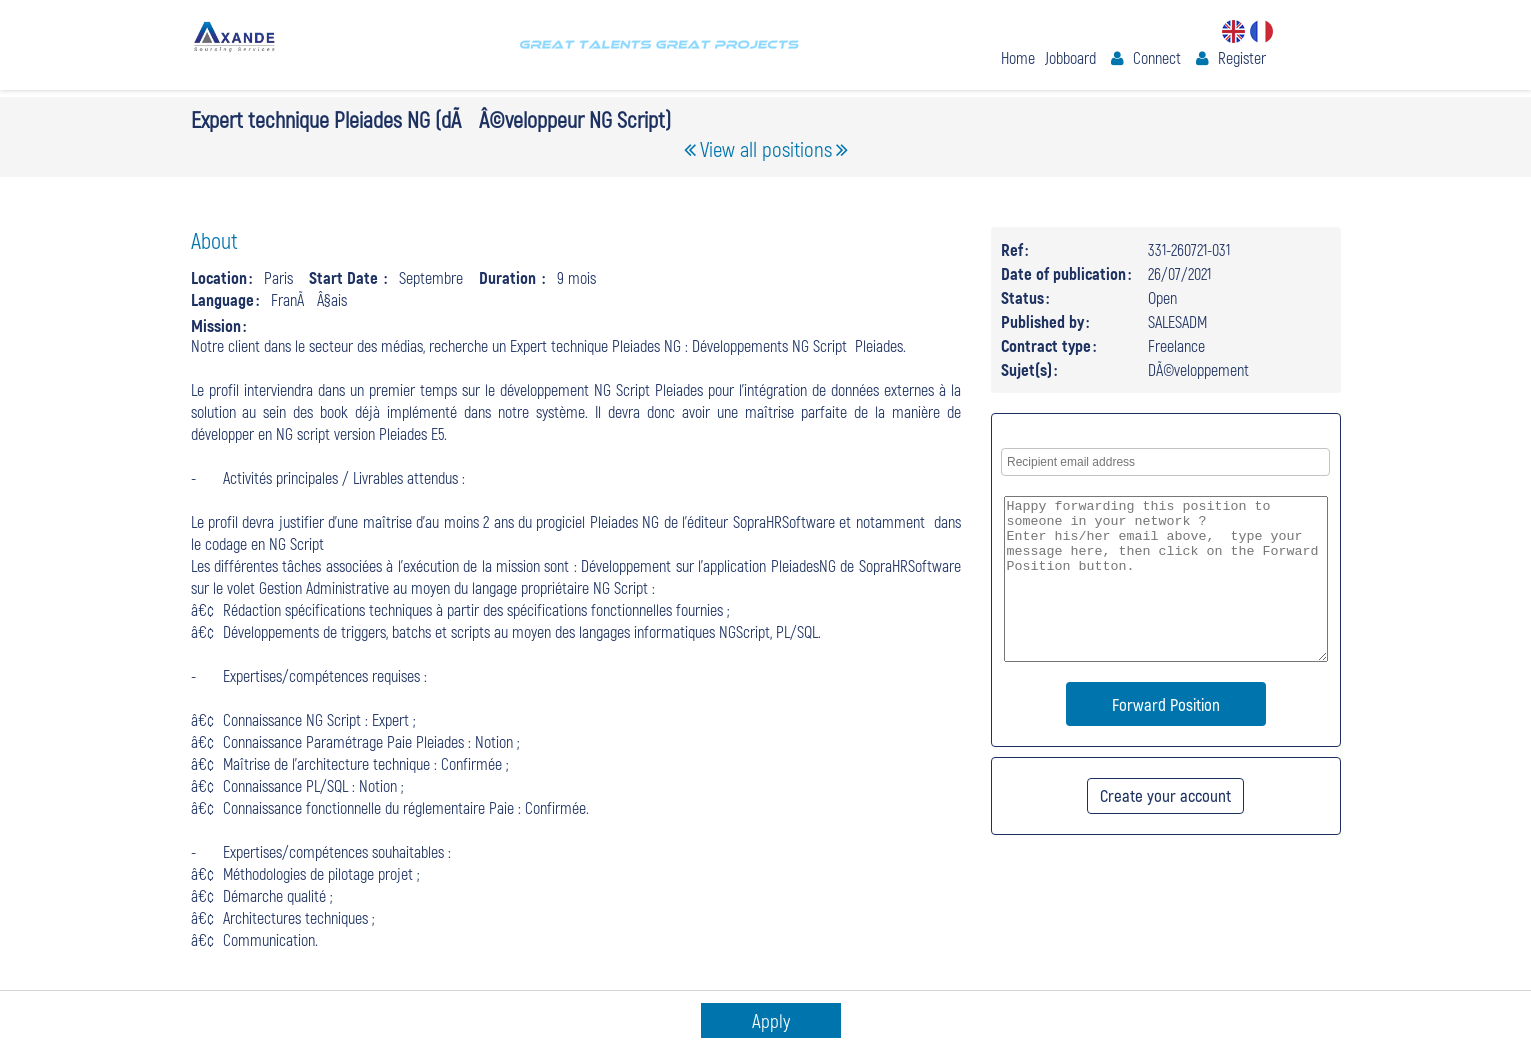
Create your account (1165, 795)
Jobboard (1070, 57)
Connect (1157, 57)
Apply (771, 1020)
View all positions (766, 148)
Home (1018, 57)
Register (1242, 57)
